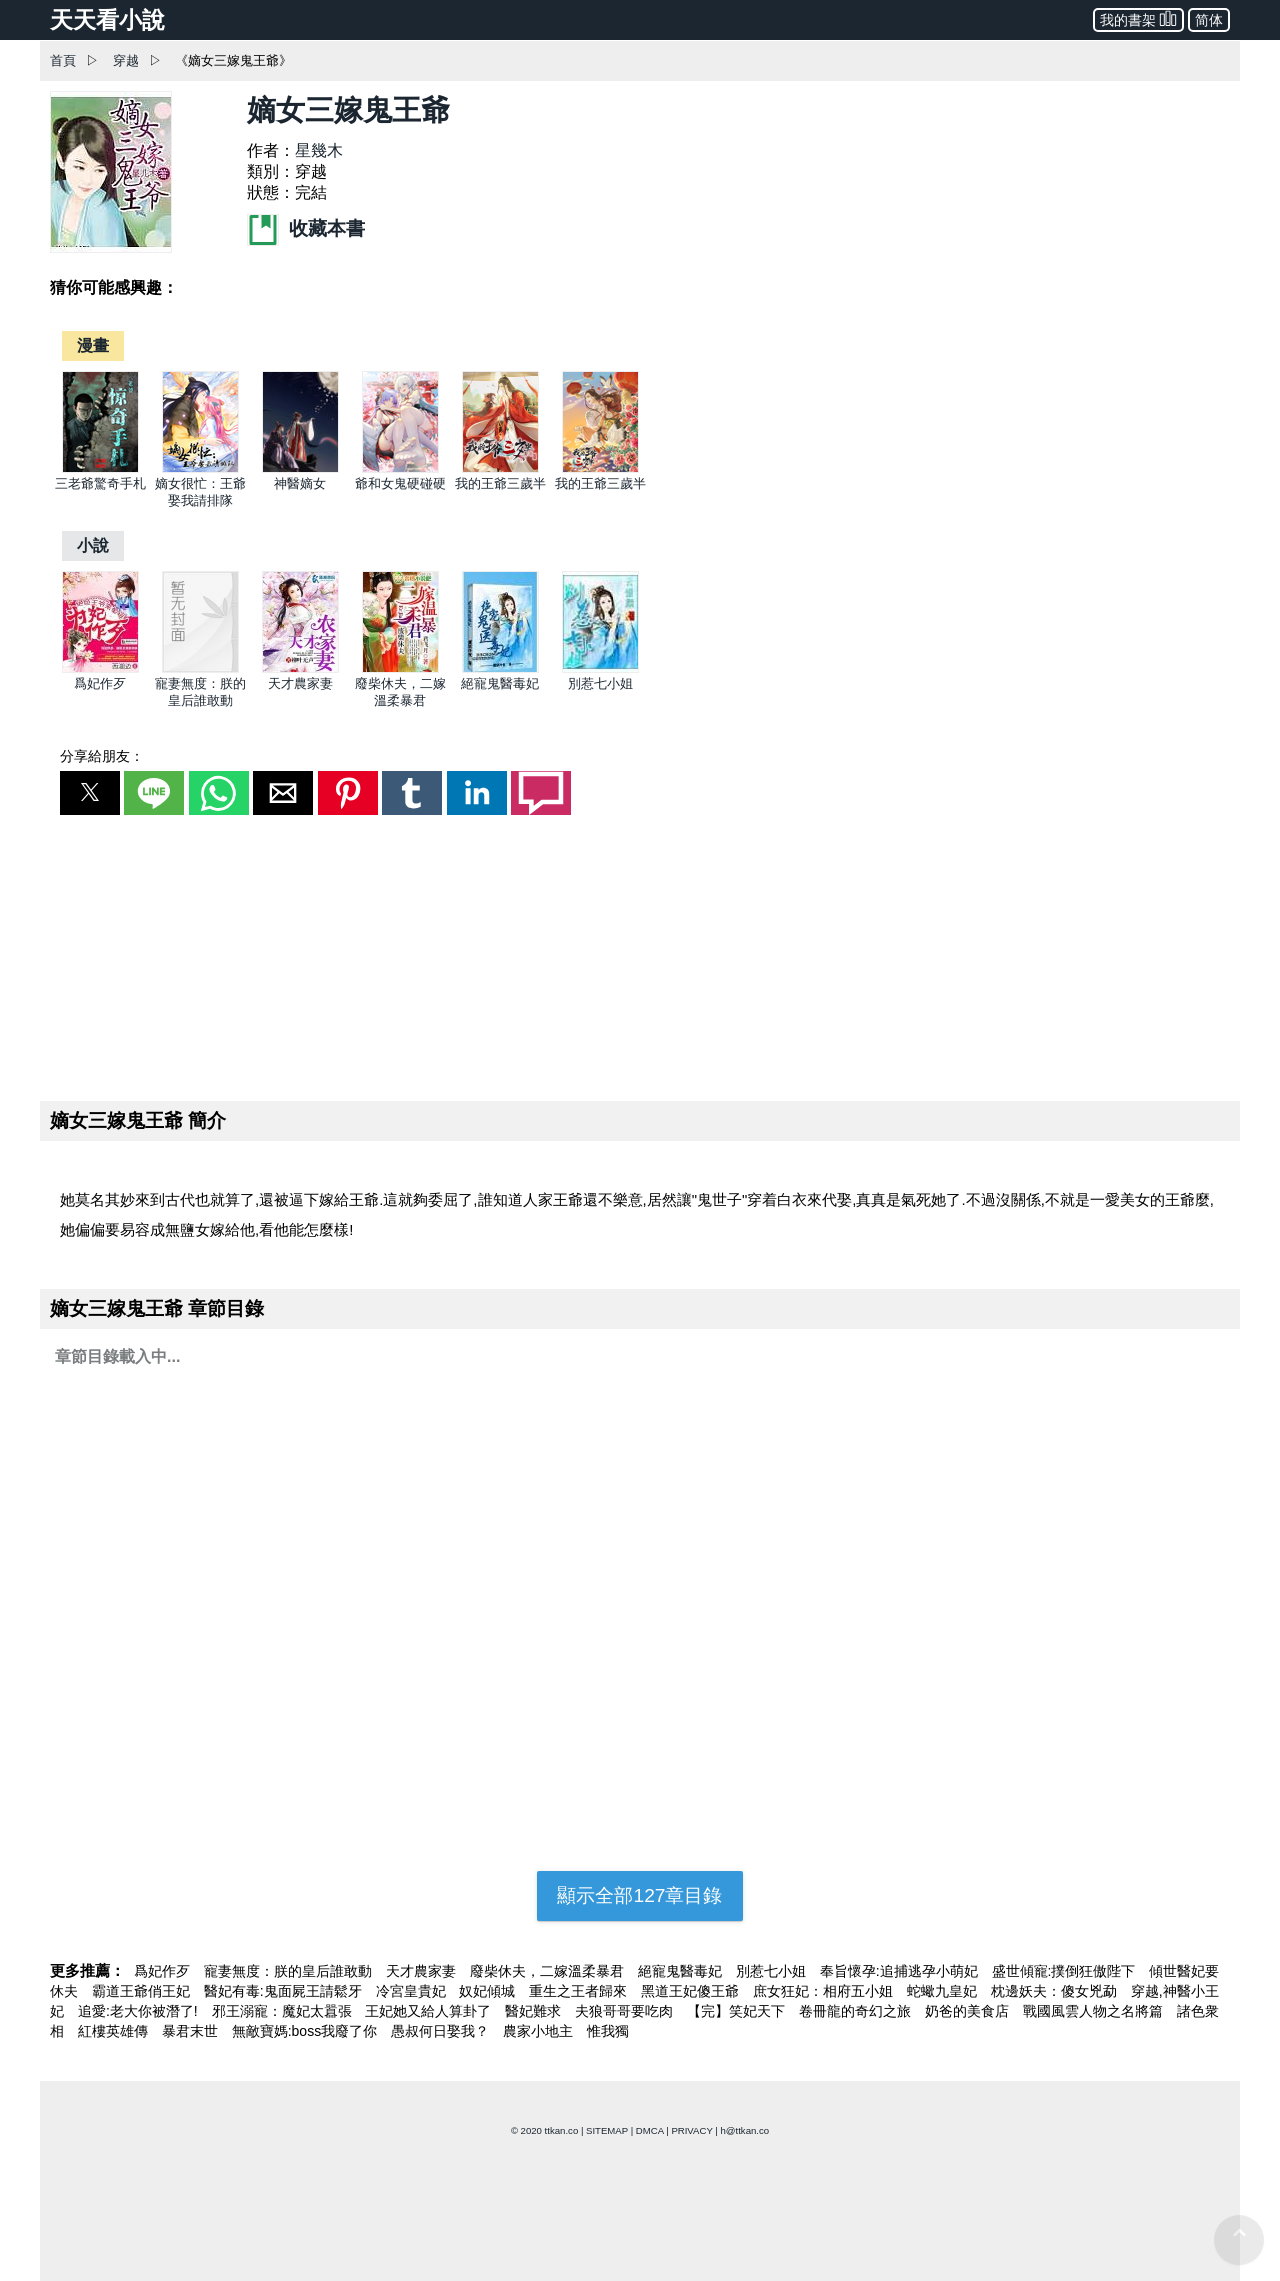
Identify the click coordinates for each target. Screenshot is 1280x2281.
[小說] (93, 545)
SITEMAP (607, 2130)
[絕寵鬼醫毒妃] (500, 668)
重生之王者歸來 (580, 1991)
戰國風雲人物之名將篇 (1095, 2011)
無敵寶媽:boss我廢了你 (306, 2031)
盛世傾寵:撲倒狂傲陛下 (1066, 1971)
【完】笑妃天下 (738, 2011)
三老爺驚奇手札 (100, 483)
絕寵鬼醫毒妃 (500, 683)
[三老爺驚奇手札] (100, 468)
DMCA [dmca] (650, 2130)
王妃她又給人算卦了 (430, 2011)
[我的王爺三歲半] (500, 468)
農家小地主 (540, 2031)
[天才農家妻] (300, 668)
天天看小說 (107, 20)
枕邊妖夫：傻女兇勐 (1056, 1991)
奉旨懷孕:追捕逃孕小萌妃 (901, 1971)
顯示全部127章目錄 (639, 1895)
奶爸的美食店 (969, 2011)
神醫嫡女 (300, 483)
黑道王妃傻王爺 (692, 1991)
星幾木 (319, 150)
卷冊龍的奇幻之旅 (857, 2011)
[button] (90, 793)
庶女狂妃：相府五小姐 (825, 1991)
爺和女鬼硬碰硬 (400, 483)
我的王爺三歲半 (500, 483)
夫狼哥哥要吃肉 (626, 2011)
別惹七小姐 (600, 683)
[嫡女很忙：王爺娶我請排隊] (200, 468)
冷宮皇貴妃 (413, 1991)
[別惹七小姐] (600, 668)
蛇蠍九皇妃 (944, 1991)
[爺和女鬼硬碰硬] (400, 468)
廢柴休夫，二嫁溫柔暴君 (549, 1971)
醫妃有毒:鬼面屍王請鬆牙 (285, 1991)
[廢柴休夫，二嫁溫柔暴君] (400, 668)
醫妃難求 (535, 2011)
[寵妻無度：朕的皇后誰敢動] (200, 668)
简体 (1209, 20)
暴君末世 (192, 2031)
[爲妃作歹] (100, 668)
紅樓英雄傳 (115, 2031)
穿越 (126, 60)
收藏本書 (306, 228)
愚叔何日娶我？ (442, 2031)
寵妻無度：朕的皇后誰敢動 (290, 1971)
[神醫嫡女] (300, 468)
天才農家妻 (300, 683)
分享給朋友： (102, 756)
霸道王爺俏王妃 (143, 1991)
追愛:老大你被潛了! (140, 2011)
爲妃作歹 (100, 683)
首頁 (63, 60)
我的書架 (1138, 18)
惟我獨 (608, 2031)
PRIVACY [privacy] (691, 2130)
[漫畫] (93, 345)
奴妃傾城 (489, 1991)
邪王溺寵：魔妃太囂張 (284, 2011)
